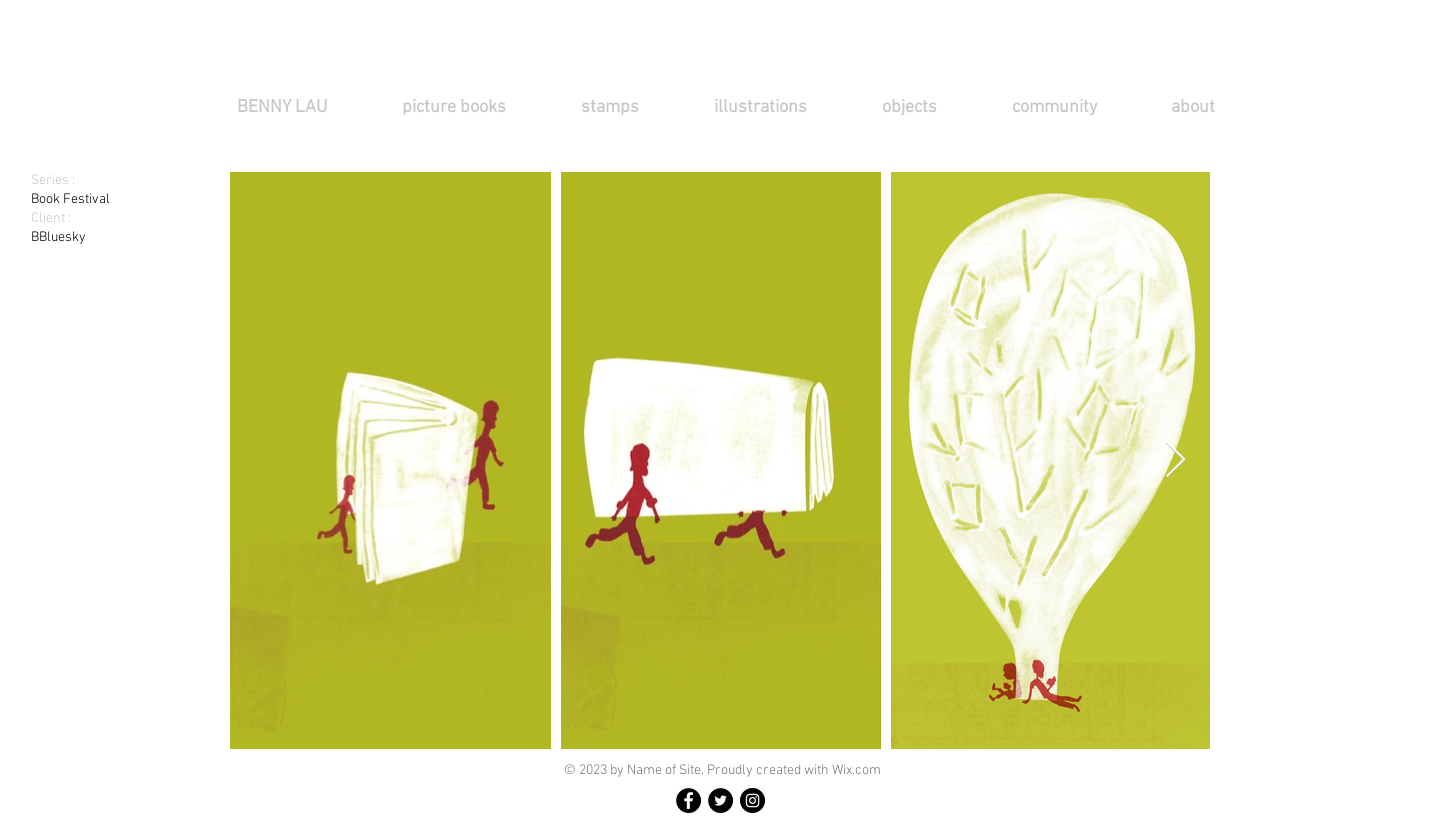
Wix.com (856, 770)
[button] (476, 107)
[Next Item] (1175, 460)
